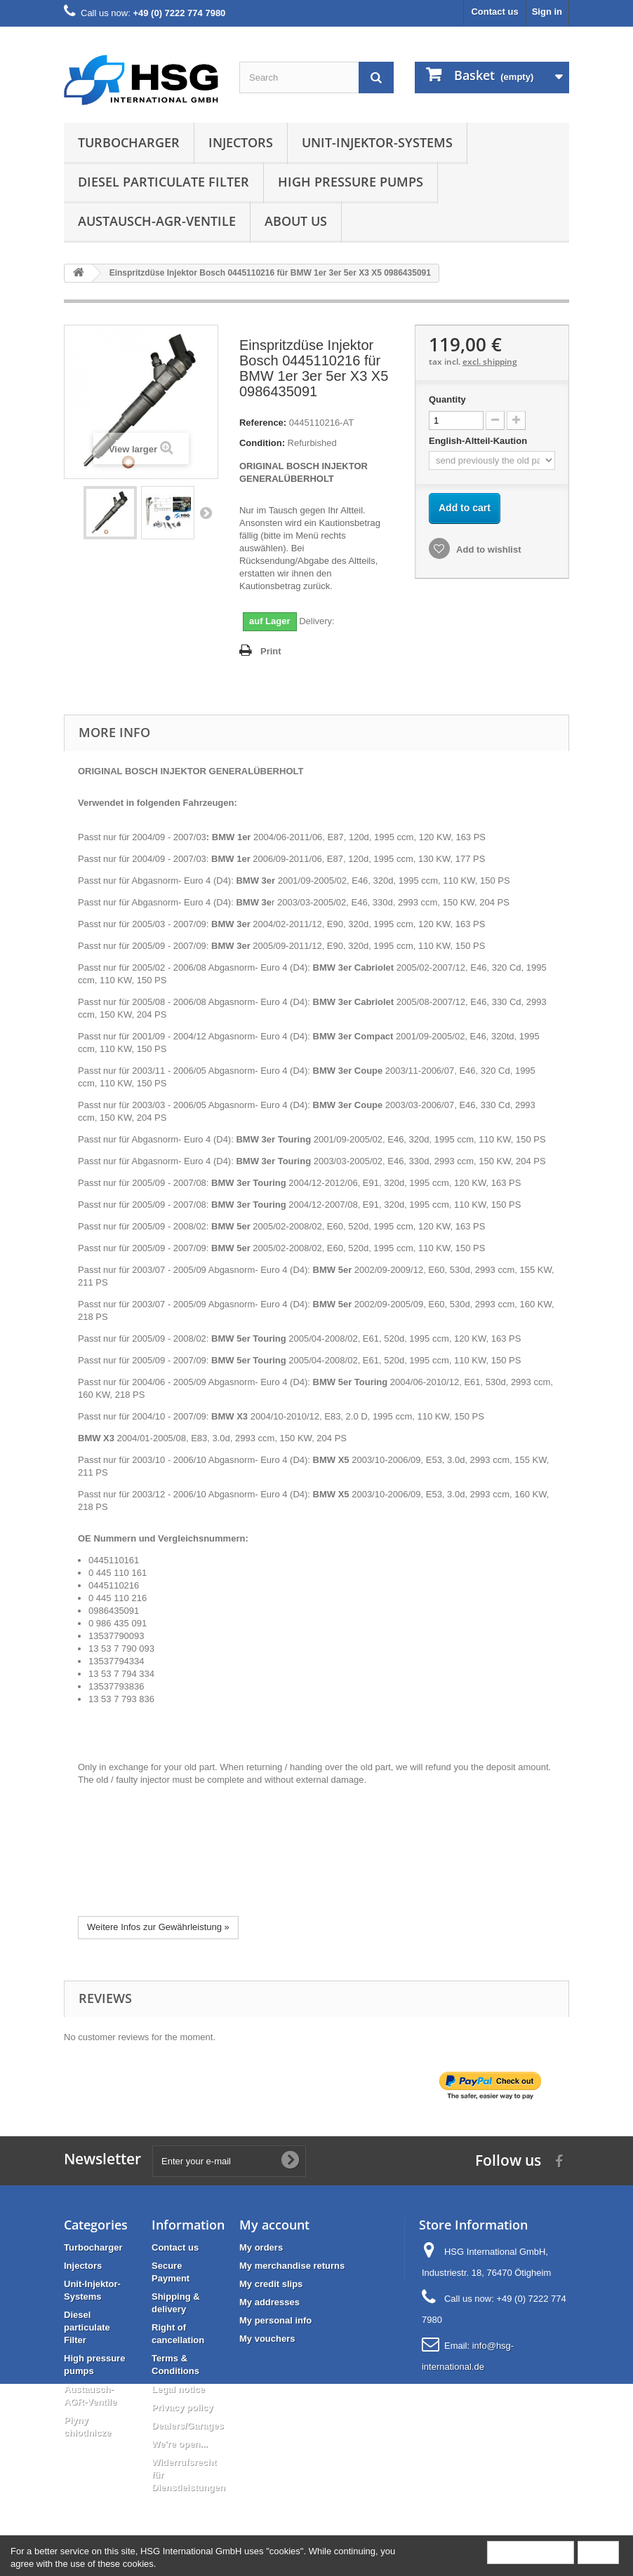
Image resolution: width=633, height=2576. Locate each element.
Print (270, 651)
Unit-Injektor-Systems (377, 142)
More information (530, 2552)
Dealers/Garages (188, 2425)
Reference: (262, 422)
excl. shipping (489, 361)
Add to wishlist (487, 549)
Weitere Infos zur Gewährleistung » (158, 1927)
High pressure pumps (350, 181)
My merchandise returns (292, 2265)
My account (274, 2224)
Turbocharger (129, 142)
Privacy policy (182, 2407)
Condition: (262, 443)
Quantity (447, 399)
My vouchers (267, 2338)
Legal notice (178, 2389)
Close (598, 2552)
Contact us (494, 11)
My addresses (269, 2302)
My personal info (275, 2320)
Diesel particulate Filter (163, 181)
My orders (261, 2247)
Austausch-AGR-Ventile (157, 221)
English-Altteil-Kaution (479, 441)
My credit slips (270, 2284)
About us (296, 221)
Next (206, 513)
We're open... (180, 2444)
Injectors (240, 142)
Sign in (547, 11)
